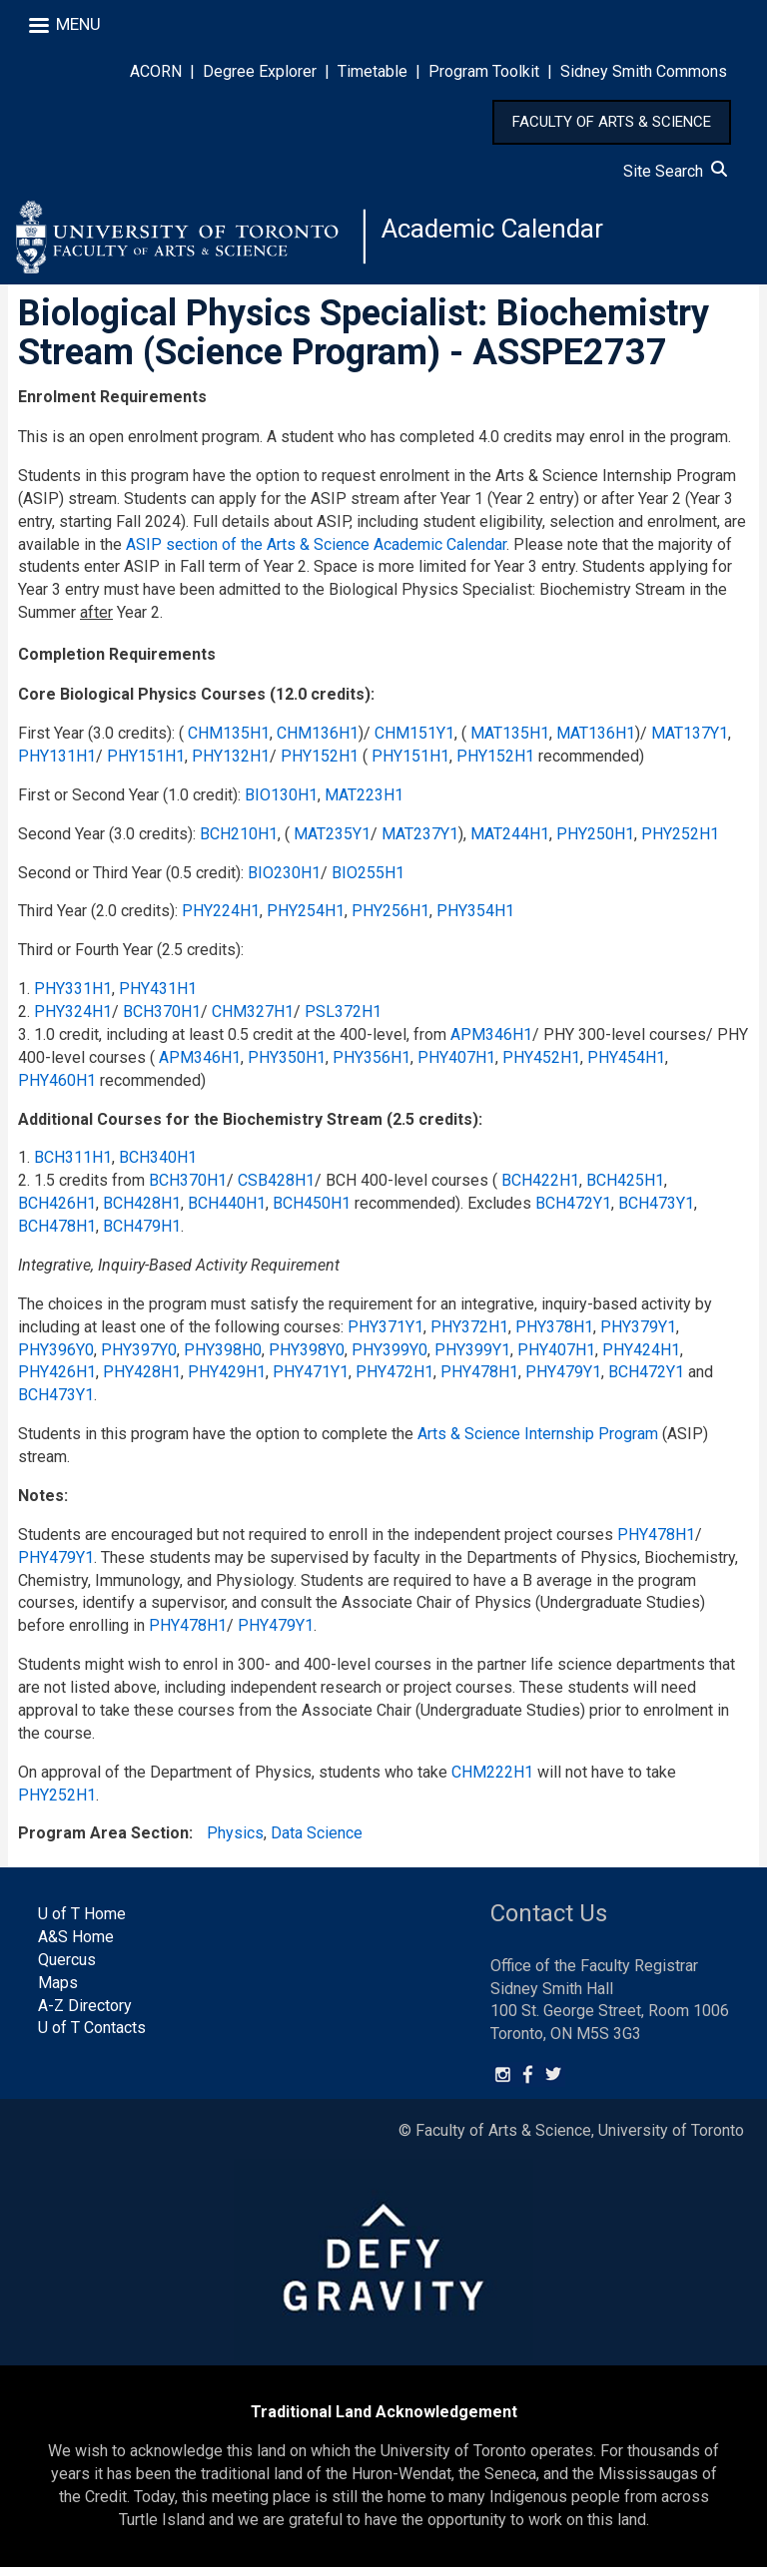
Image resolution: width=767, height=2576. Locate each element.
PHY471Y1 (311, 1380)
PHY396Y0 (56, 1357)
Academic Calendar (501, 234)
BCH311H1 (73, 1166)
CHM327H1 (253, 1019)
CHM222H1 (492, 1780)
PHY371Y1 (385, 1334)
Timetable (372, 71)
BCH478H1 (57, 1234)
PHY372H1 (469, 1334)
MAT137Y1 (689, 741)
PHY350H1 (287, 1065)
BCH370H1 (162, 1019)
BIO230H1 (284, 880)
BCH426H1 (57, 1211)
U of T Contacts (92, 2036)
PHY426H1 (57, 1380)
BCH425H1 (625, 1189)
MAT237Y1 (420, 841)
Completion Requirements (117, 662)
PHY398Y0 (307, 1357)
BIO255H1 (368, 880)
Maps (58, 1990)
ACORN (156, 71)
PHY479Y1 (563, 1380)
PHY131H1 (57, 764)
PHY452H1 (541, 1065)
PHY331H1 (73, 996)
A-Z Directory (85, 2013)
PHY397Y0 (139, 1357)
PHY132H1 (231, 764)
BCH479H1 (142, 1234)
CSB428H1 (276, 1189)
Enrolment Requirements (112, 404)
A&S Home (76, 1944)
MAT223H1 (364, 802)
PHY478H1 (479, 1380)
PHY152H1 (320, 764)
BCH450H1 (312, 1211)
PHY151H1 (146, 764)
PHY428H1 (142, 1380)
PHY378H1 (554, 1334)
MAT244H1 (509, 841)
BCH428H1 (142, 1211)
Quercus (67, 1967)
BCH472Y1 (573, 1211)
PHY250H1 (595, 841)
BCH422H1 (540, 1189)
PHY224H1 (221, 919)
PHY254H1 (306, 919)
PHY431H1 (158, 996)
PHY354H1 (475, 919)
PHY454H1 (626, 1065)
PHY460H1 (57, 1088)
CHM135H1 (229, 741)
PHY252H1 (680, 841)
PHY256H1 (390, 919)
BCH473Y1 (656, 1211)
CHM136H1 (318, 741)
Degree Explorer (260, 71)
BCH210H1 (239, 841)
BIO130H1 (281, 802)
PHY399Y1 (472, 1357)
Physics (235, 1841)
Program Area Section (103, 1841)
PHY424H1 (641, 1357)
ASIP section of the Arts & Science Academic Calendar (316, 552)
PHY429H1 (227, 1380)
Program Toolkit (483, 71)
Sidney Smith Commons (643, 71)
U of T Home (82, 1921)
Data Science (317, 1841)
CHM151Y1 (414, 741)
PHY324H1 (73, 1019)
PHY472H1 (394, 1380)
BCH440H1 (227, 1211)
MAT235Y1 (332, 841)
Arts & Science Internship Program (537, 1441)
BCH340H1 (158, 1166)
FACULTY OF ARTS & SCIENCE (611, 122)
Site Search (675, 171)
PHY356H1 (371, 1065)
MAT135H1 (509, 741)
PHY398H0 (223, 1357)
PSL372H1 (343, 1019)
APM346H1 (491, 1042)
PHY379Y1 (638, 1334)
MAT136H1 (595, 741)
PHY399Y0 (389, 1357)
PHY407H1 (456, 1065)
